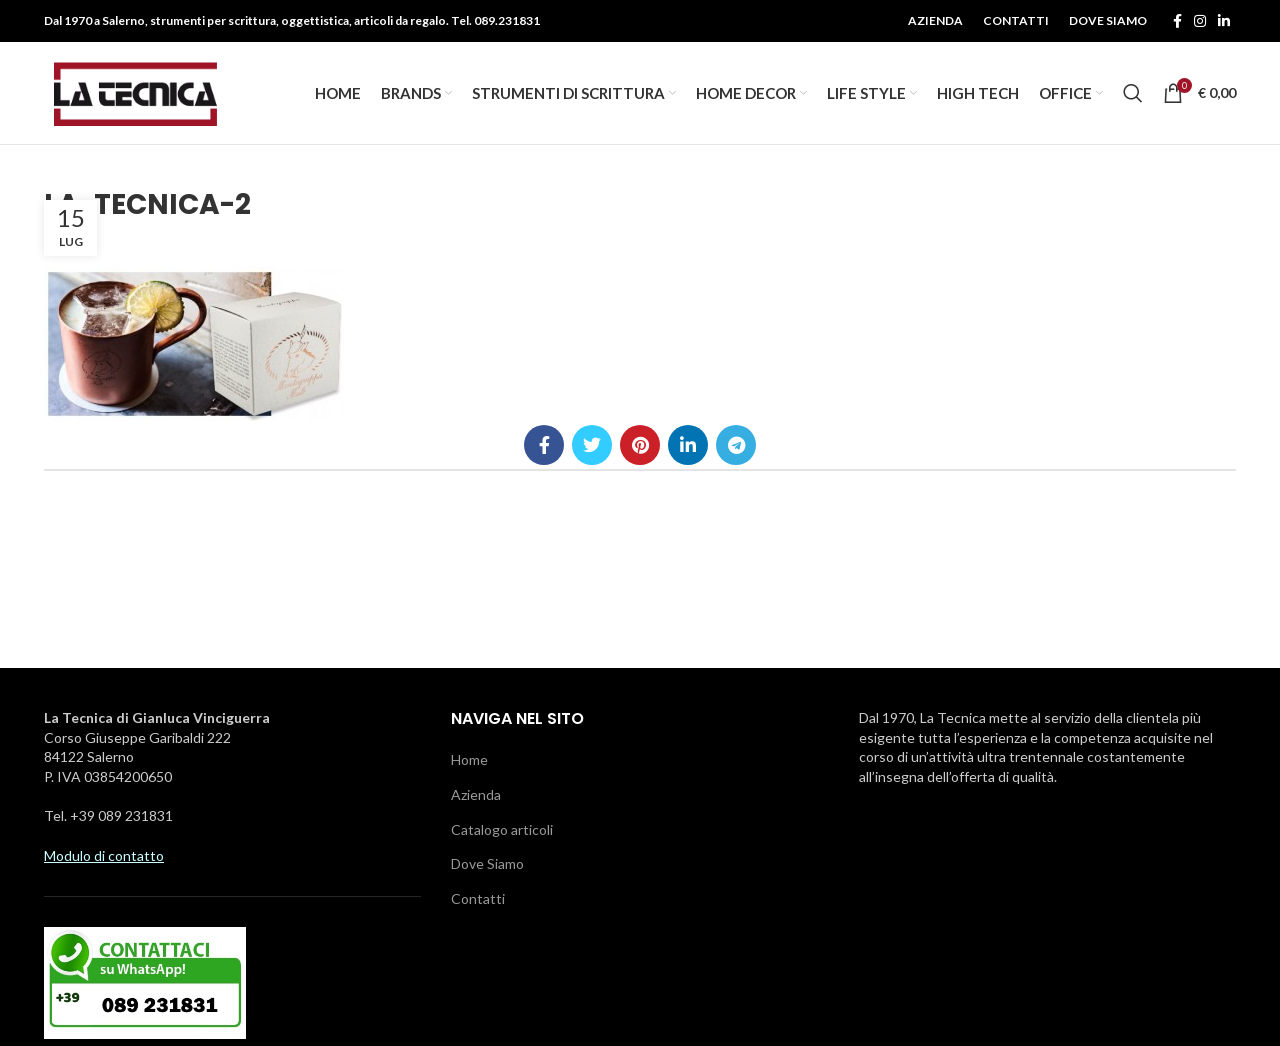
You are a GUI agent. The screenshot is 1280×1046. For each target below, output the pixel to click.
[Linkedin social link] (1224, 21)
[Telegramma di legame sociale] (736, 447)
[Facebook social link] (1177, 21)
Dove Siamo (487, 865)
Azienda (476, 796)
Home (469, 761)
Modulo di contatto (104, 857)
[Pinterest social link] (640, 447)
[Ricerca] (1133, 94)
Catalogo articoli (502, 831)
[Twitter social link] (592, 447)
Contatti (478, 900)
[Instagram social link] (1200, 21)
